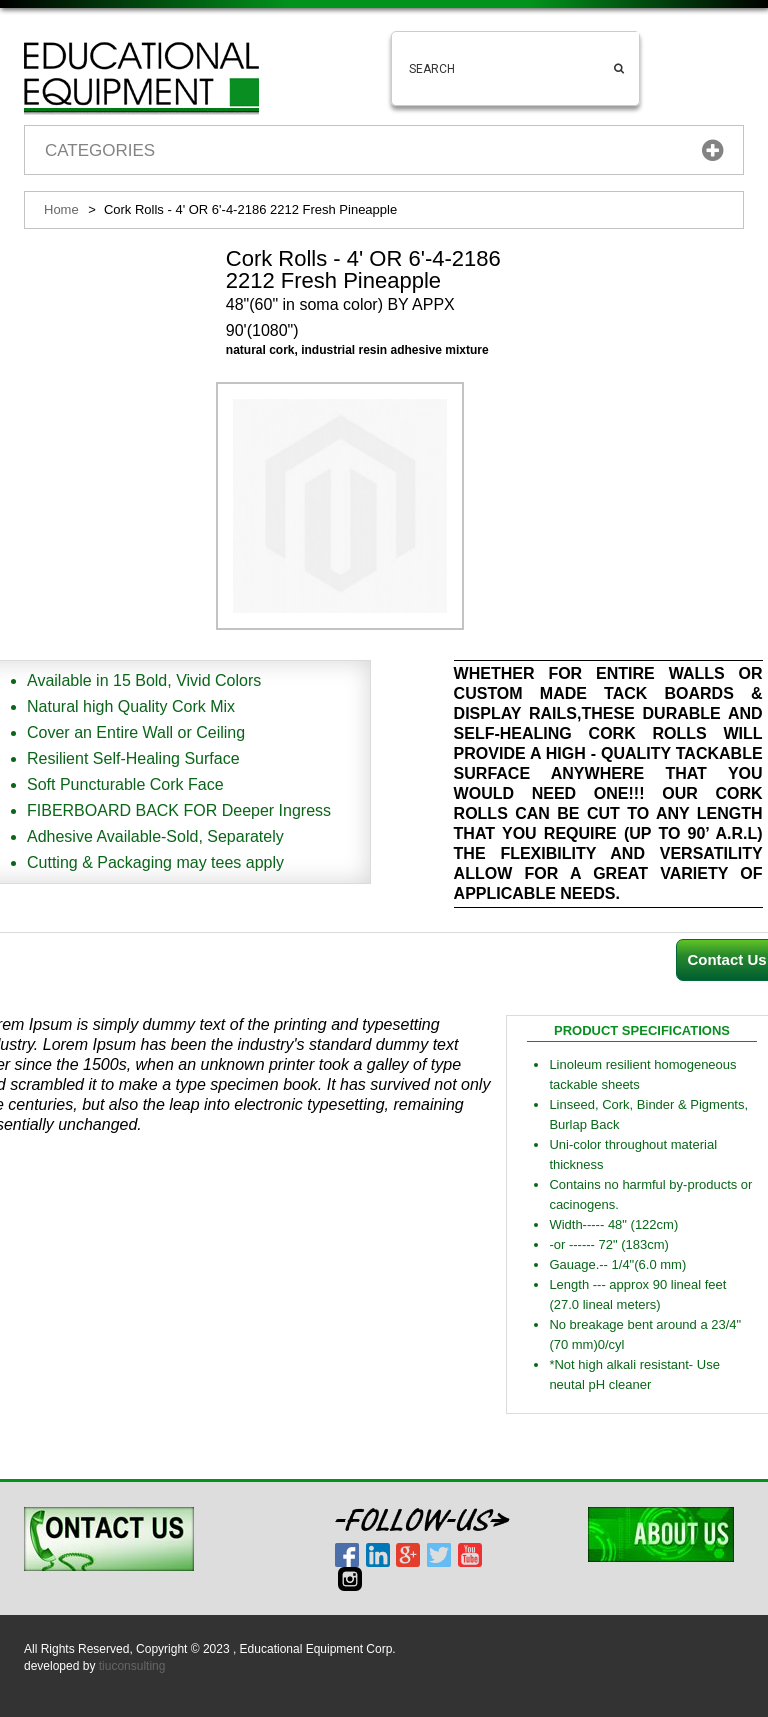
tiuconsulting (132, 1666)
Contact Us (726, 959)
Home (61, 209)
